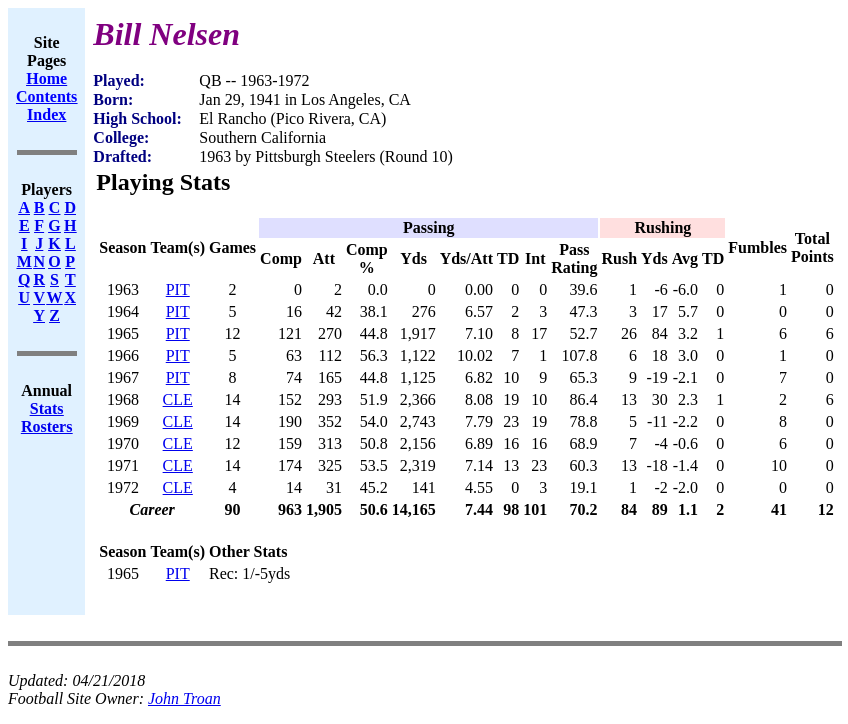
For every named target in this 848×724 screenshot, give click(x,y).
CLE (178, 399)
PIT (178, 289)
